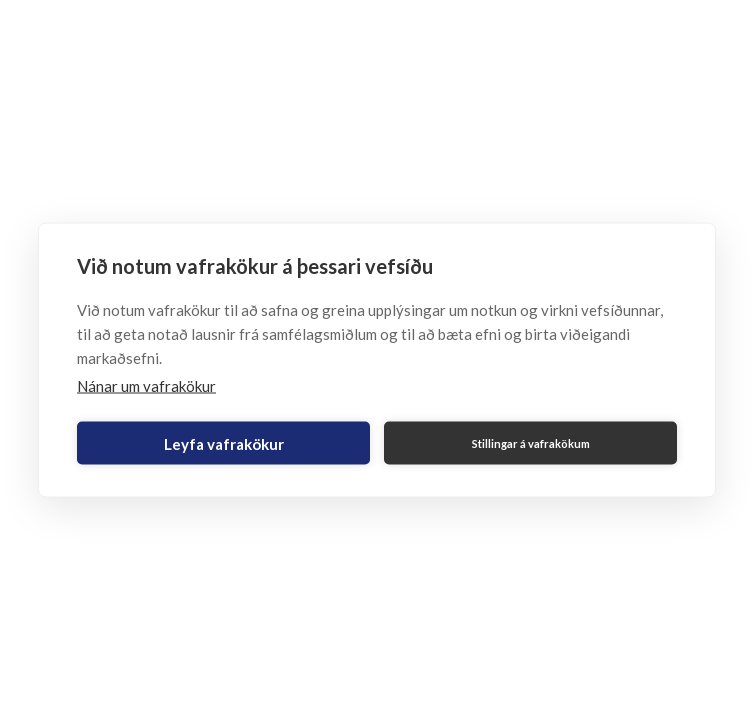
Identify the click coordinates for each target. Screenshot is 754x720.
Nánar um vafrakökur (146, 386)
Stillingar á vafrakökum (531, 442)
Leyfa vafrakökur (224, 443)
